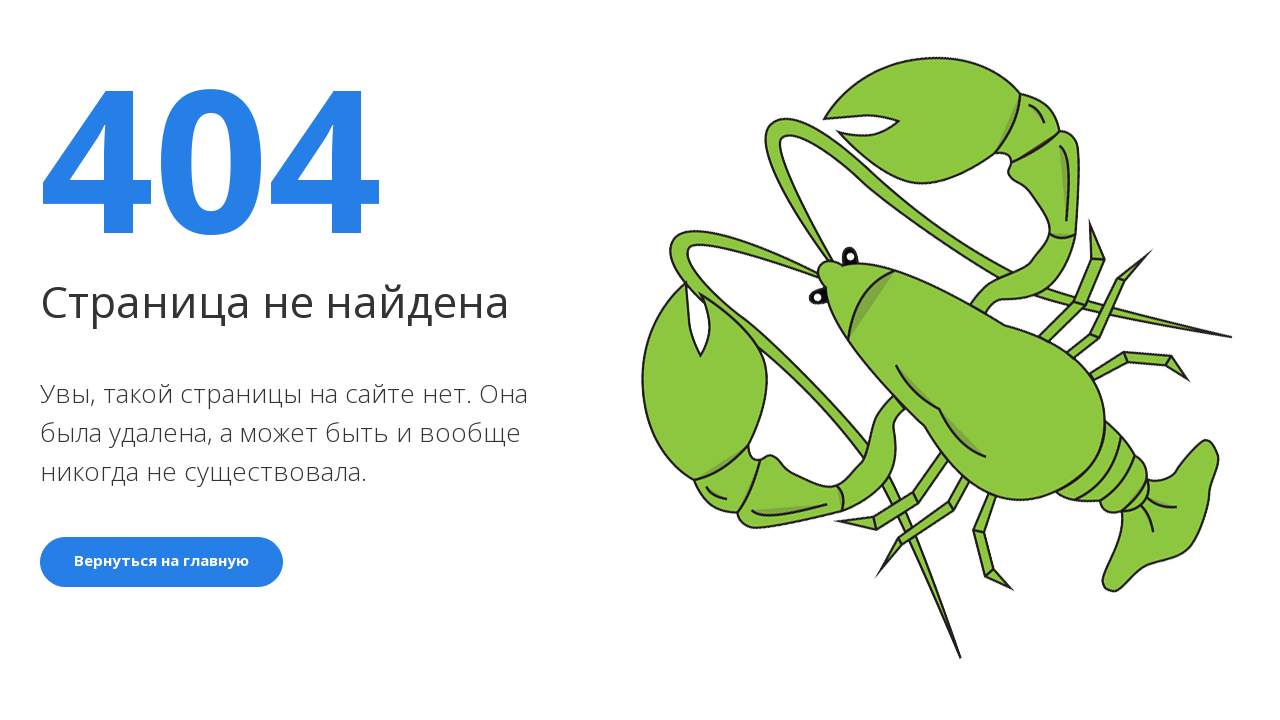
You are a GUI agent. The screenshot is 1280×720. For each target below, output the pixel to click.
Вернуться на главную (161, 560)
